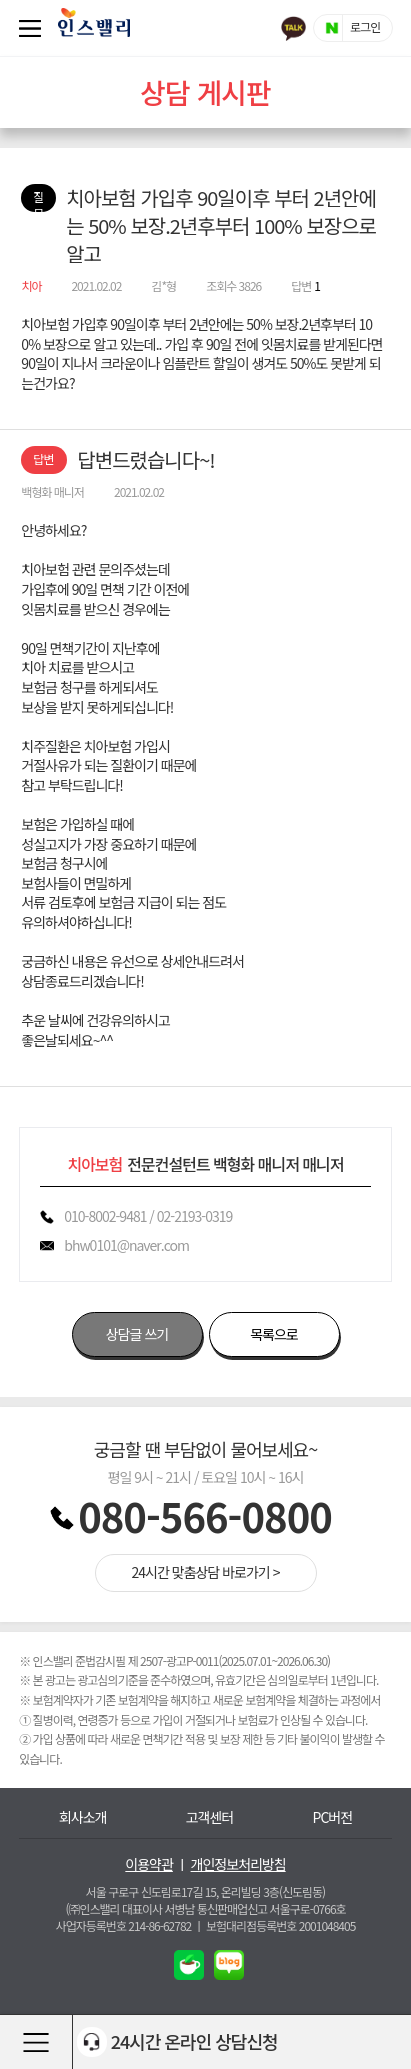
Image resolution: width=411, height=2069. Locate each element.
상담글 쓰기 (137, 1334)
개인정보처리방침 (238, 1864)
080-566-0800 (205, 1516)
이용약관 (149, 1864)
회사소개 (83, 1817)
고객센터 (210, 1817)
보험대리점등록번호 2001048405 (280, 1925)
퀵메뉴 (34, 28)
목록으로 (274, 1334)
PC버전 (333, 1817)
